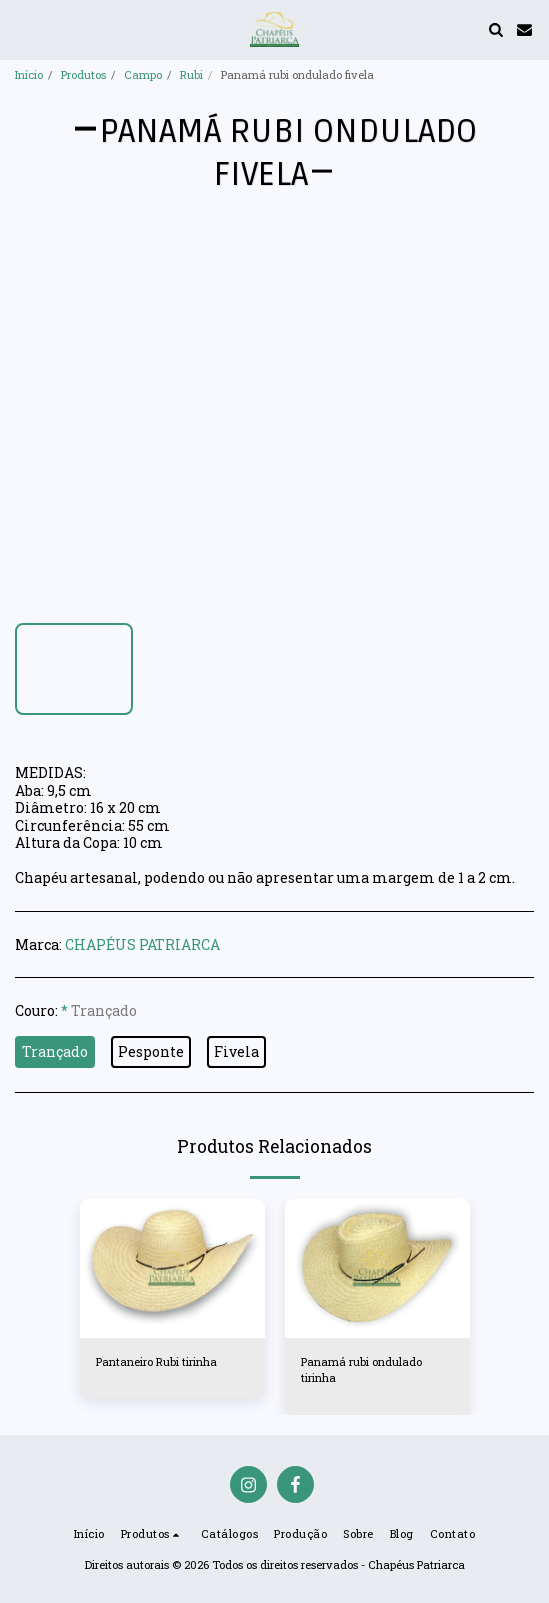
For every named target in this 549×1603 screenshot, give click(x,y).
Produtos (83, 74)
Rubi (191, 74)
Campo (143, 74)
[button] (22, 29)
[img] (172, 1268)
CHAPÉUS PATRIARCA (142, 944)
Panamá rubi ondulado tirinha (361, 1370)
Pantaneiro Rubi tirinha (156, 1361)
